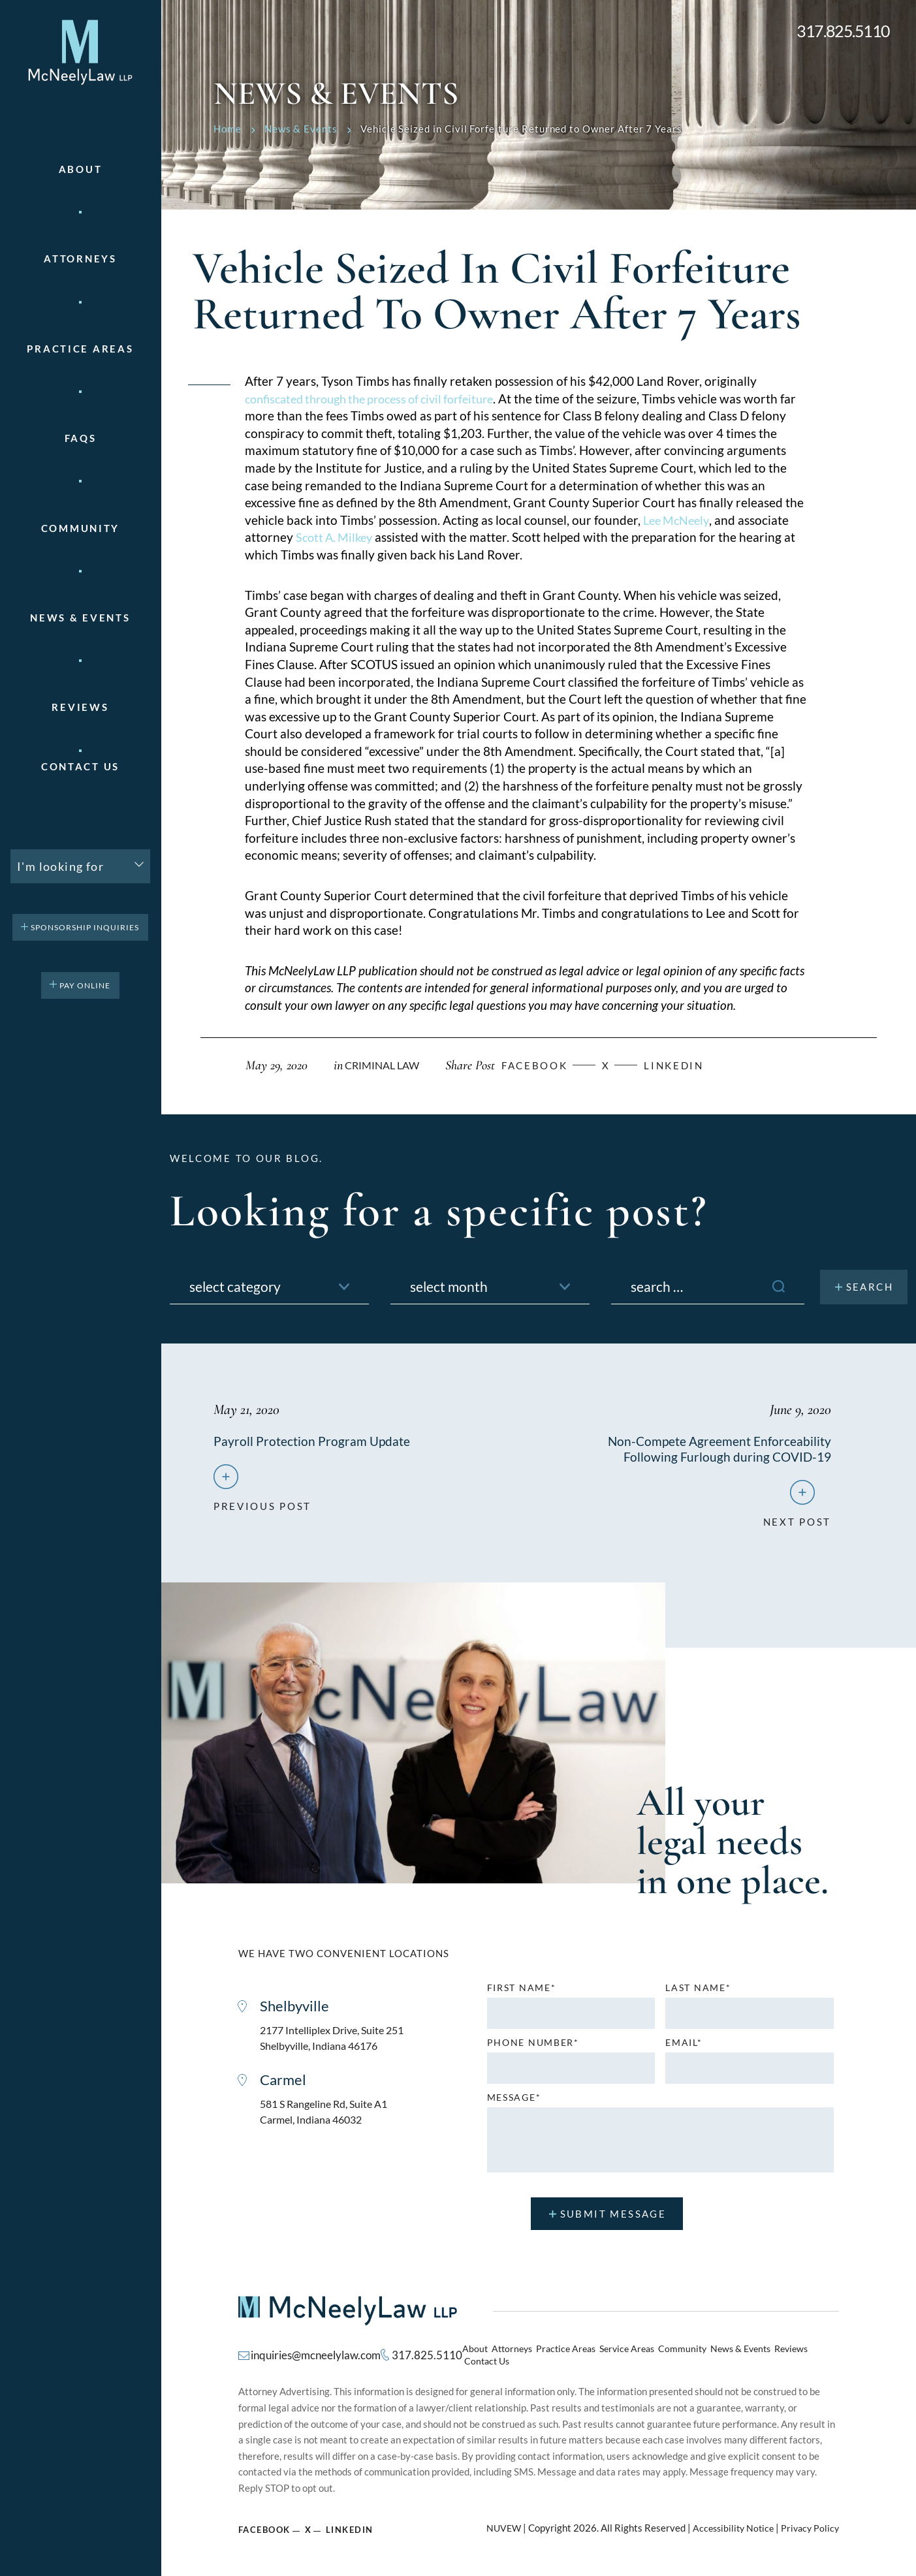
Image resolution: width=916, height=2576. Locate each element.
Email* (683, 2047)
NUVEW (495, 2524)
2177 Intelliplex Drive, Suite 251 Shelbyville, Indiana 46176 (337, 2044)
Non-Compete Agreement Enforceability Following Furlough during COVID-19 (717, 1448)
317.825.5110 (843, 31)
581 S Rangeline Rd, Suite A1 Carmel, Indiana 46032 (329, 2121)
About (81, 169)
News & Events (80, 618)
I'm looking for (60, 866)
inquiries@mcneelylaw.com (312, 2355)
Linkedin (692, 1065)
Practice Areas (566, 2355)
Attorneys (80, 259)
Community (80, 528)
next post (797, 1521)
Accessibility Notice (728, 2524)
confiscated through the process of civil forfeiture (380, 398)
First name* (521, 1993)
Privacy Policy (808, 2524)
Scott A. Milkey (336, 536)
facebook (545, 1065)
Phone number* (533, 2047)
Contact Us (80, 767)
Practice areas (80, 349)
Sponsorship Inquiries (85, 927)
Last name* (698, 1993)
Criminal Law (385, 1065)
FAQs (81, 438)
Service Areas (623, 2355)
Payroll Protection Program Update (312, 1441)
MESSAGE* (514, 2102)
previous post (262, 1506)
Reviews (80, 707)
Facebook (265, 2525)
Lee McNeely (678, 519)
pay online (84, 985)
